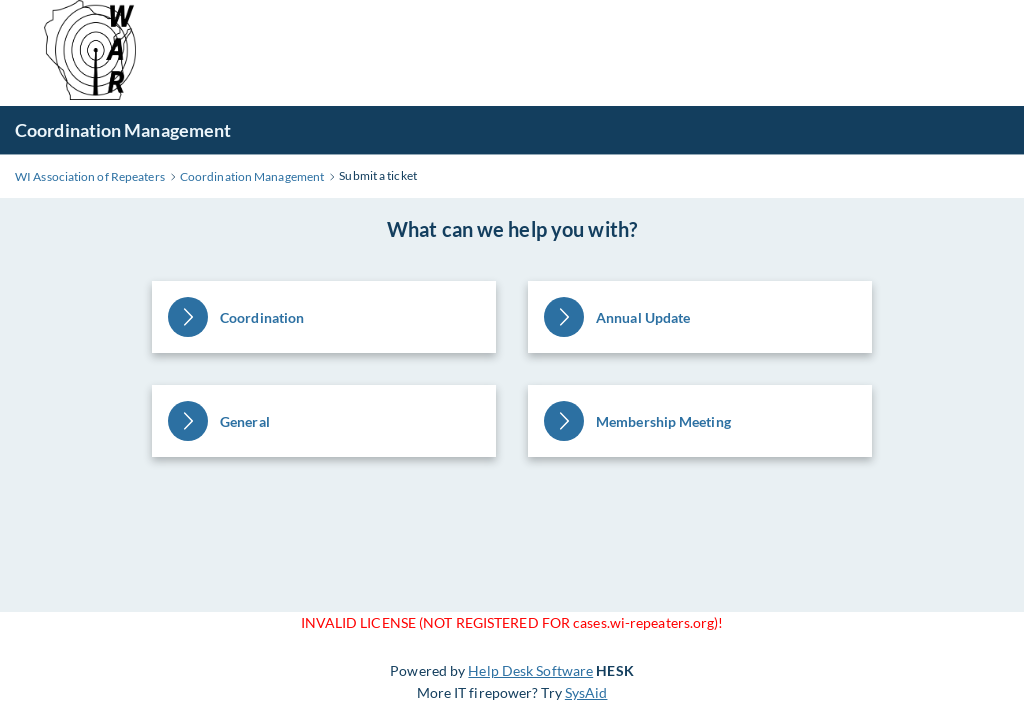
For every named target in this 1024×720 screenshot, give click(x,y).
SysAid (586, 692)
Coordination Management (123, 130)
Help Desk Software (530, 670)
